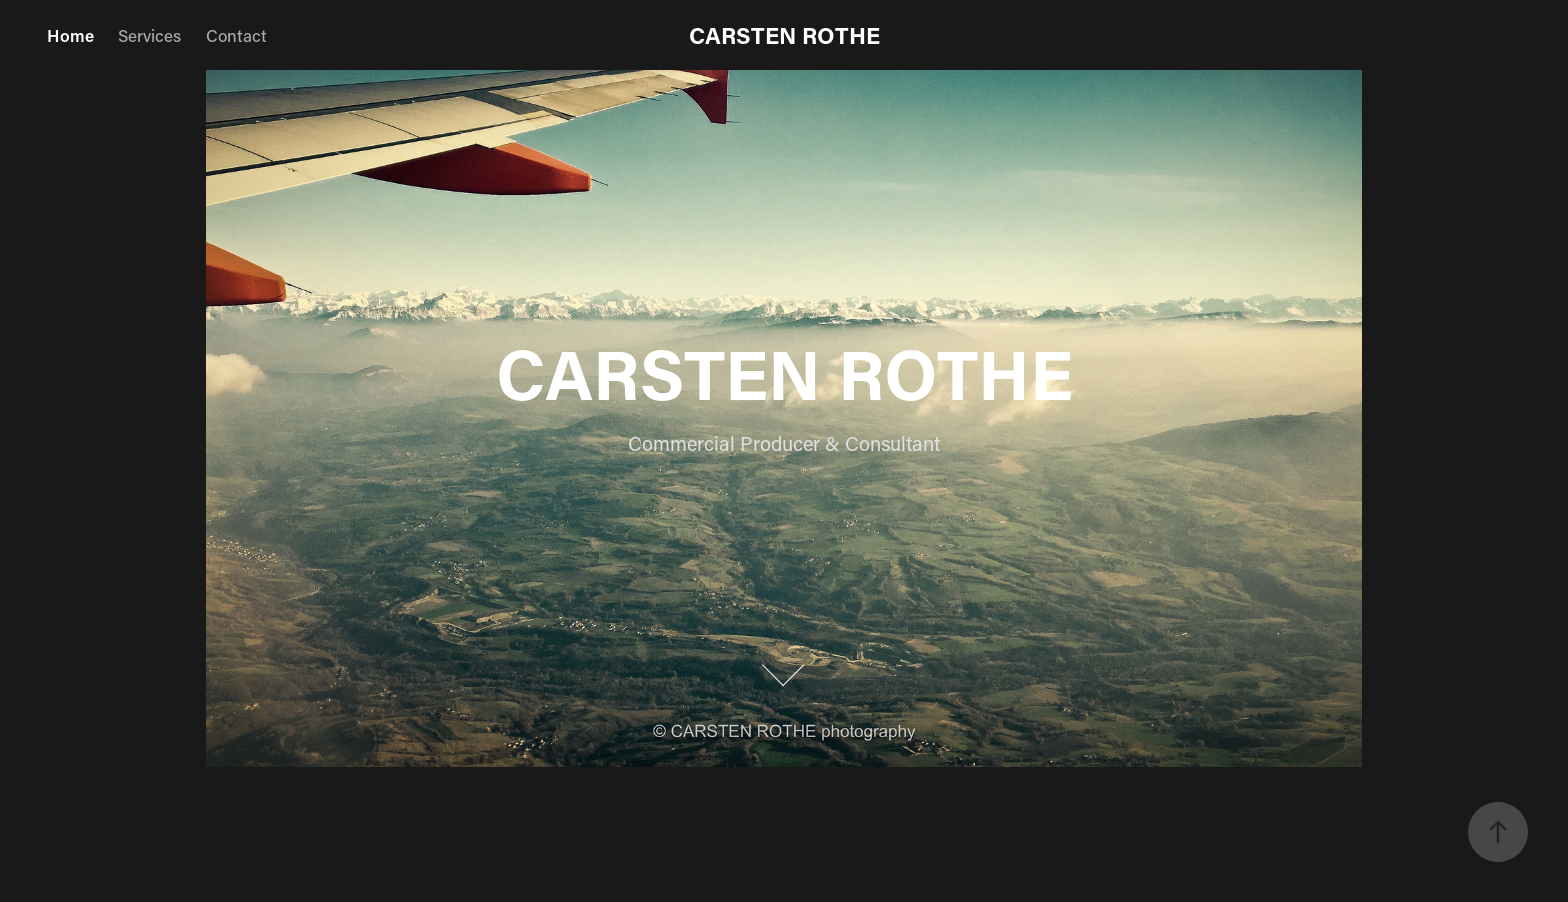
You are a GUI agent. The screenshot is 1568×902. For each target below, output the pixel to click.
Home (70, 35)
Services (149, 35)
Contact (236, 35)
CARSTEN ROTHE (784, 35)
